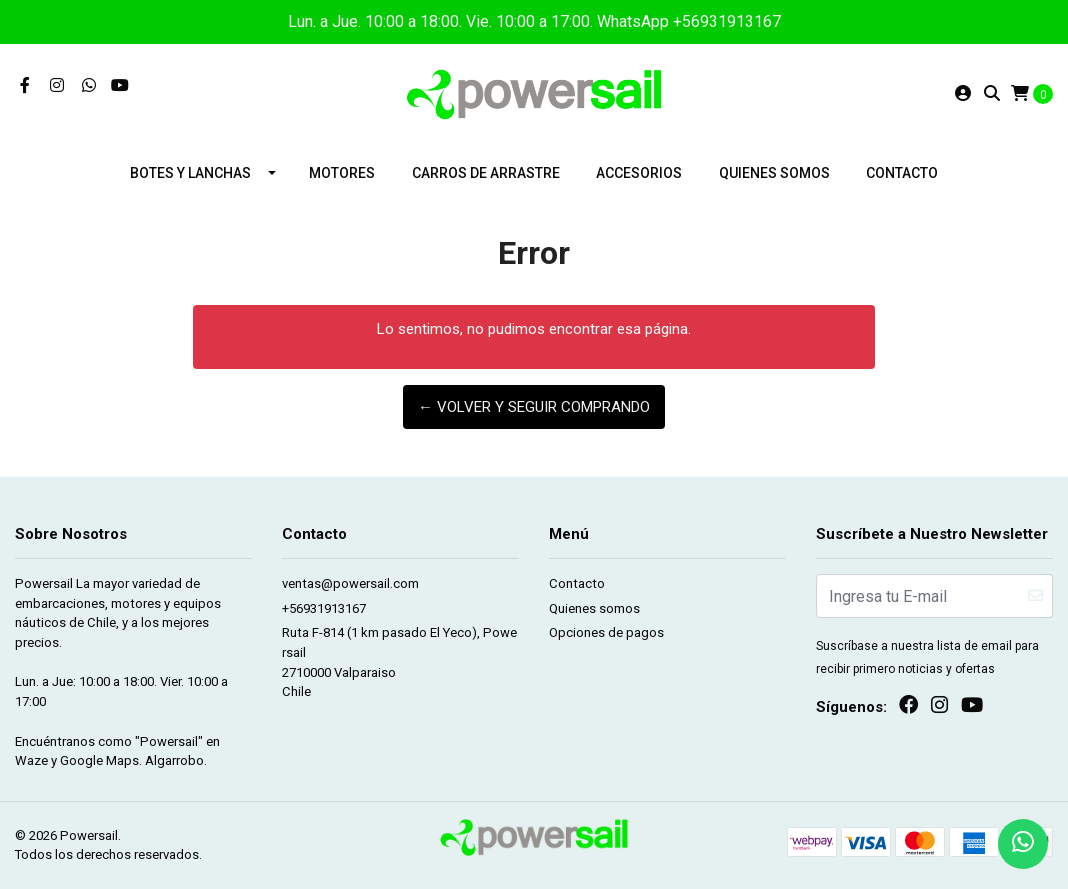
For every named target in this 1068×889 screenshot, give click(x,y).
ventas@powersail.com (350, 583)
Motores (342, 173)
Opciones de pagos (606, 632)
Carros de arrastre (486, 173)
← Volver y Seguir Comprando (534, 407)
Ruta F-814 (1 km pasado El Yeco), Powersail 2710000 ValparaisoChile (399, 662)
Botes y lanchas (190, 173)
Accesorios (639, 173)
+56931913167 (324, 608)
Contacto (902, 173)
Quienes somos (774, 173)
